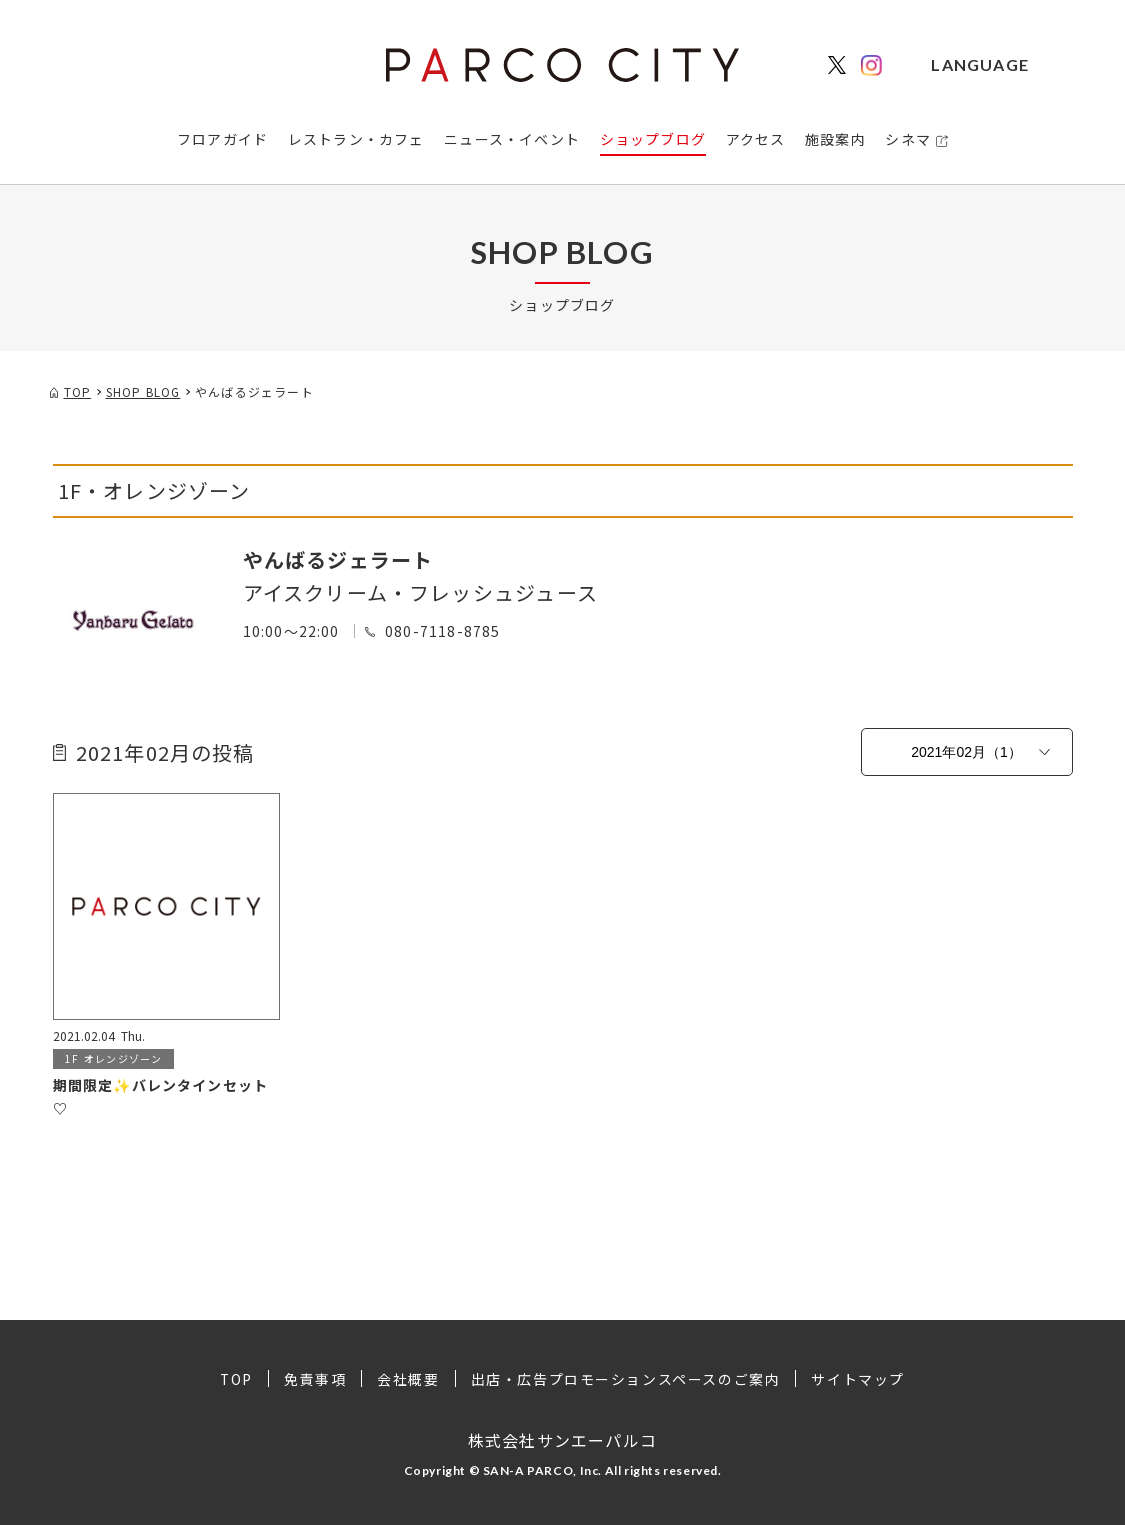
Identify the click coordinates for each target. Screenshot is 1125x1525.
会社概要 (408, 1379)
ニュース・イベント (512, 139)
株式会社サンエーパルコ (562, 1439)
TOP (236, 1379)
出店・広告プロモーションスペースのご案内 (626, 1379)
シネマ (908, 139)
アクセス (756, 139)
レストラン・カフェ (356, 139)
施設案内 (835, 139)
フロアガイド (222, 139)
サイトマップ (859, 1379)
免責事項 (315, 1379)
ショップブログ (653, 139)
